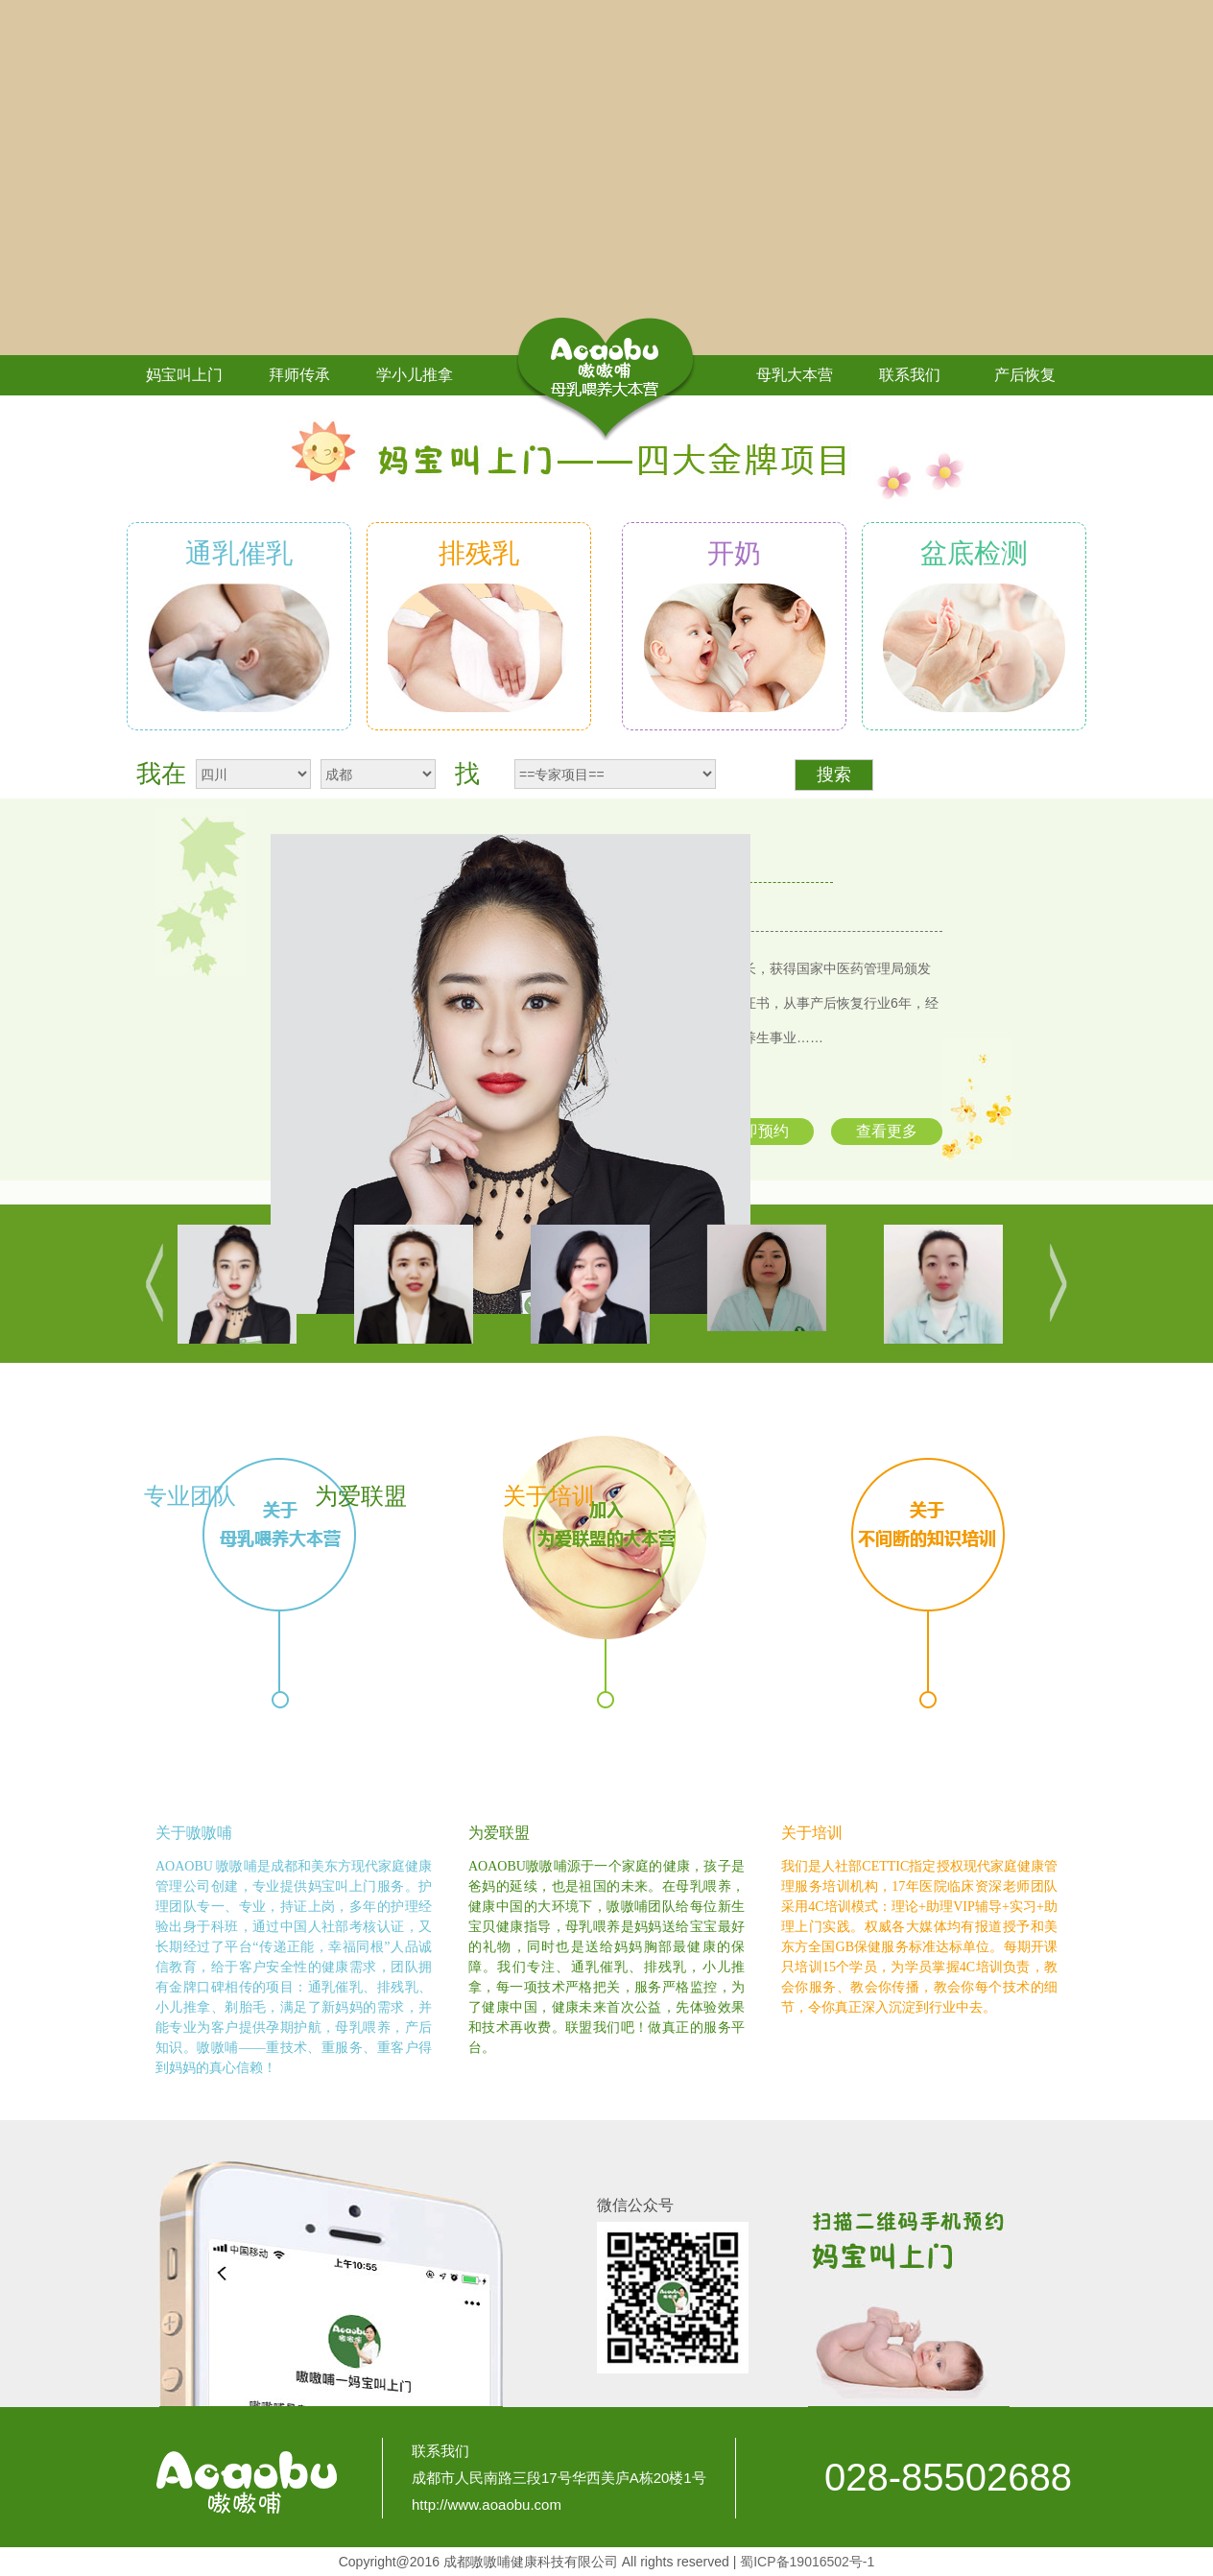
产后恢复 (1025, 375)
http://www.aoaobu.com (486, 2504)
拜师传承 (299, 375)
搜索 (834, 774)
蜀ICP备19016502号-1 (807, 2561)
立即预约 (758, 1131)
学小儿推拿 (414, 375)
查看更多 (886, 1131)
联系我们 (909, 375)
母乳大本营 (794, 375)
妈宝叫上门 (184, 375)
